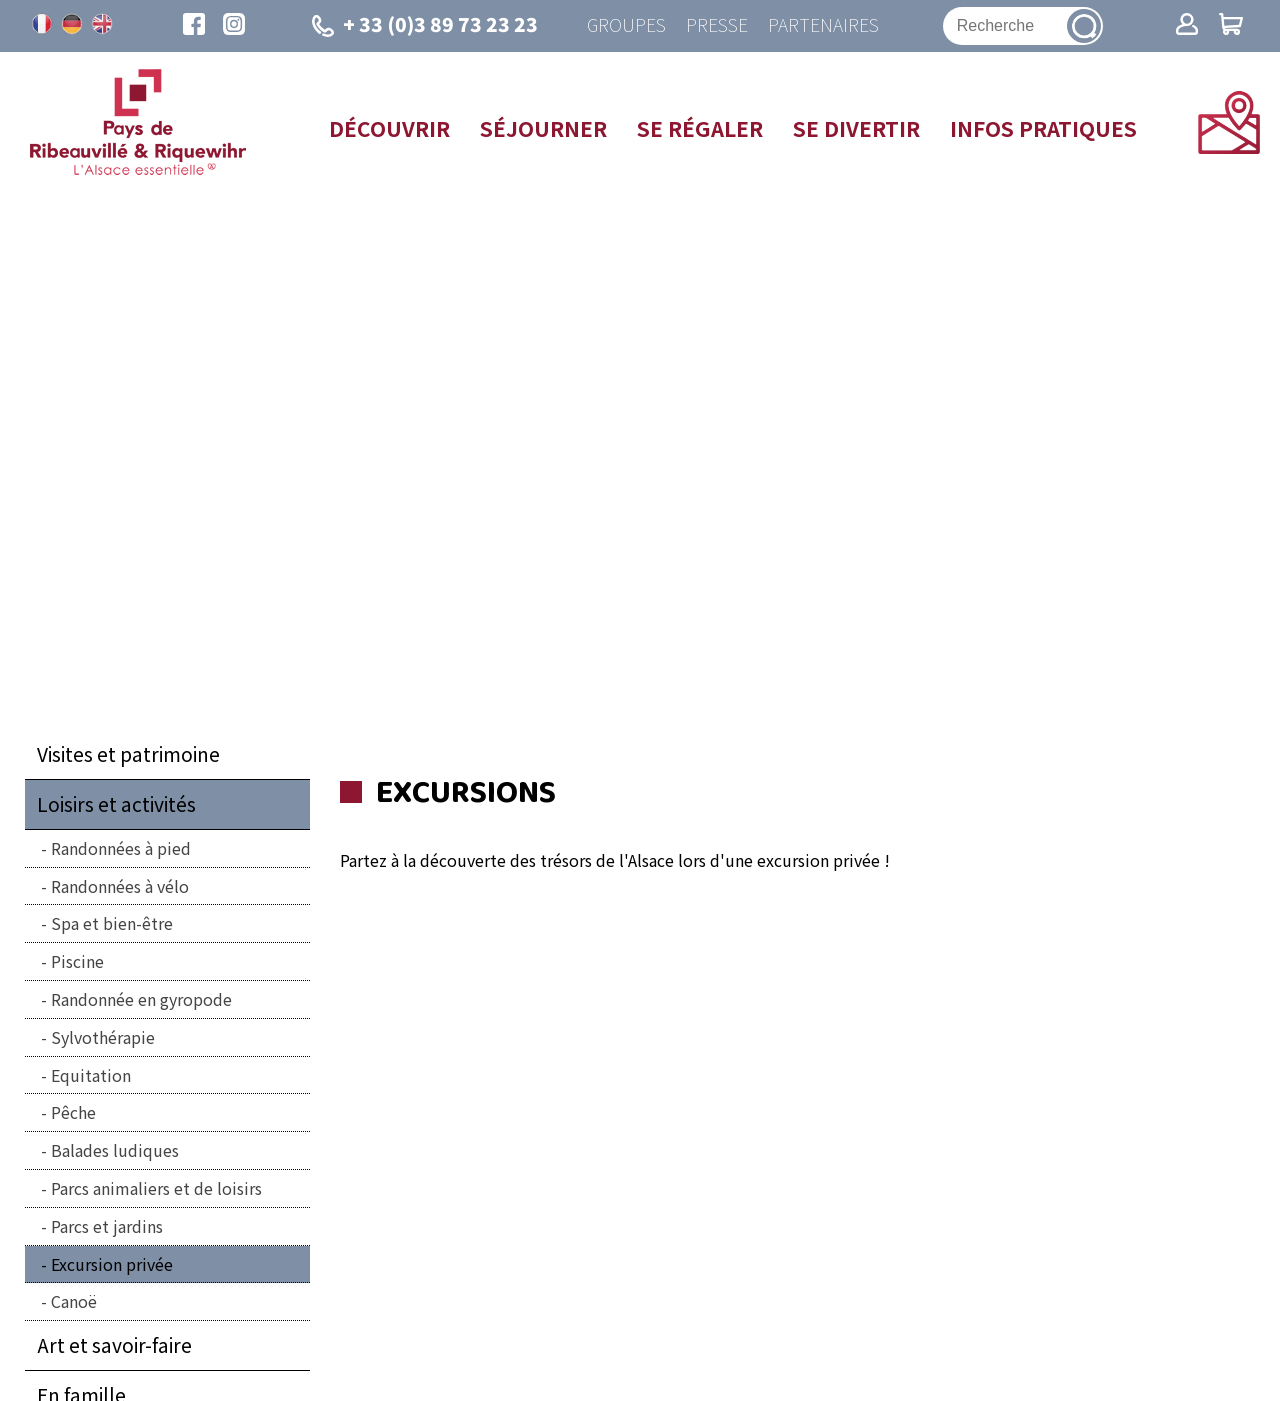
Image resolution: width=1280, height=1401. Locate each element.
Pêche (73, 1112)
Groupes (626, 25)
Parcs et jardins (107, 1226)
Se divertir (856, 128)
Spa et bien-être (112, 923)
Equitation (91, 1075)
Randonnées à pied (121, 848)
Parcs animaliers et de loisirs (156, 1188)
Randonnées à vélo (120, 886)
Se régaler (700, 128)
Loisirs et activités (116, 804)
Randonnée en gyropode (141, 999)
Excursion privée (112, 1264)
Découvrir (389, 128)
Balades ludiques (115, 1150)
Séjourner (543, 128)
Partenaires (823, 25)
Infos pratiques (1043, 128)
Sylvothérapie (103, 1037)
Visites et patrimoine (128, 754)
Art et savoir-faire (114, 1345)
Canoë (74, 1301)
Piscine (77, 961)
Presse (717, 25)
